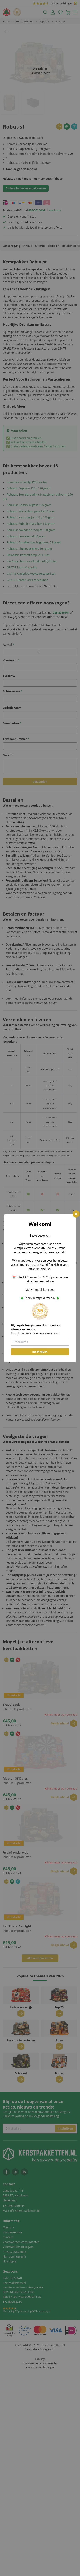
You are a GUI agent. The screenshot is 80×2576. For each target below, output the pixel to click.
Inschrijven (40, 1352)
